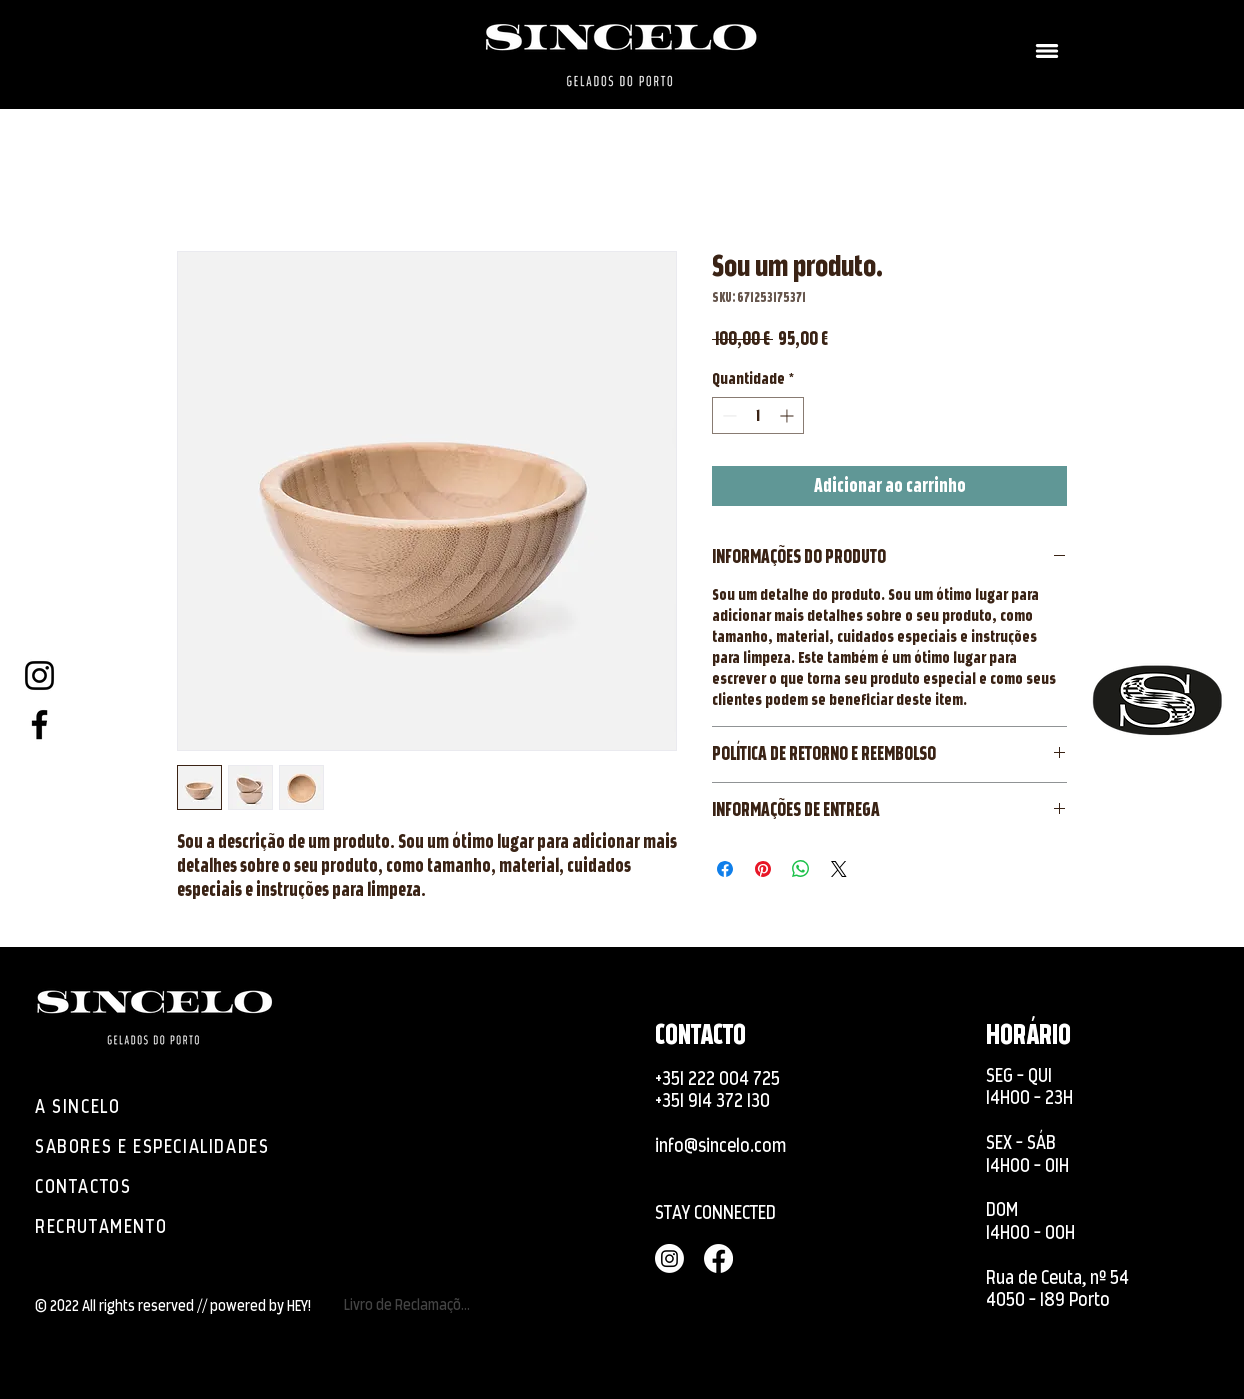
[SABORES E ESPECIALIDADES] (164, 1146)
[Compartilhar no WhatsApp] (801, 869)
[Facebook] (39, 724)
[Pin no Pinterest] (763, 869)
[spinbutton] (758, 415)
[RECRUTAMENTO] (128, 1226)
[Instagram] (39, 675)
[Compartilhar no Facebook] (725, 869)
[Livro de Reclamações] (410, 1304)
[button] (1047, 51)
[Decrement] (727, 415)
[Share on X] (839, 869)
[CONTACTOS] (88, 1186)
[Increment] (788, 415)
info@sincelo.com (720, 1145)
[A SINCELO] (88, 1106)
